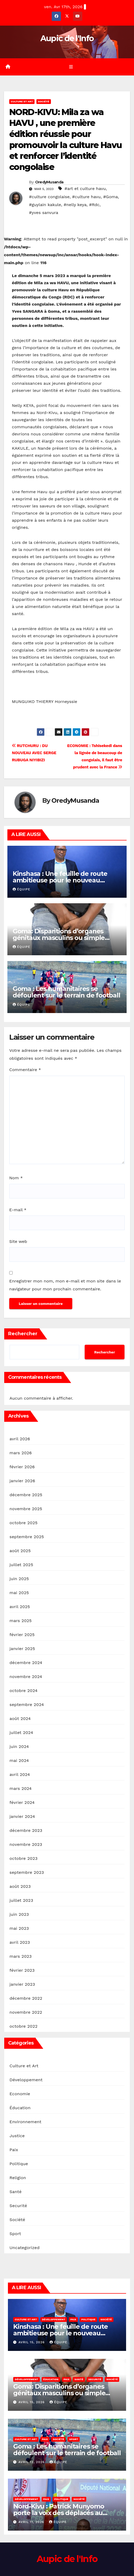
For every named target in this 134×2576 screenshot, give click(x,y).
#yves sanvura (43, 212)
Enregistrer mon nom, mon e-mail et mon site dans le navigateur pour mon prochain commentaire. (65, 1285)
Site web (18, 1241)
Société (43, 101)
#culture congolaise (49, 196)
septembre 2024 (26, 1704)
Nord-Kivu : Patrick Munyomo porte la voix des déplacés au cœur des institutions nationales (63, 2512)
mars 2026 (20, 1452)
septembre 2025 (26, 1536)
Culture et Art (22, 101)
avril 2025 (19, 1606)
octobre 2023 (23, 1858)
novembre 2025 (25, 1508)
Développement (25, 2079)
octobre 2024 (23, 1690)
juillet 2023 (21, 1900)
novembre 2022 (25, 2012)
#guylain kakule (45, 204)
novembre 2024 (25, 1676)
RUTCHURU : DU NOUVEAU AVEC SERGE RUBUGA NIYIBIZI (34, 752)
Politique (18, 2163)
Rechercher (22, 1334)
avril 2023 (19, 1942)
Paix (13, 2149)
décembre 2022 (25, 1998)
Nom (16, 1177)
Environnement (25, 2121)
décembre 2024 (25, 1662)
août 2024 (20, 1718)
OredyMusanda (49, 182)
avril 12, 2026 (32, 2462)
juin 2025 (19, 1578)
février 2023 (22, 1970)
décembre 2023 (25, 1830)
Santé (15, 2191)
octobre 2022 (23, 2026)
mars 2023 (20, 1956)
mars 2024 (20, 1788)
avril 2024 (19, 1774)
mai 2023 (19, 1928)
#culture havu (86, 196)
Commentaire (25, 1069)
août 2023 (20, 1886)
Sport (15, 2233)
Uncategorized (24, 2247)
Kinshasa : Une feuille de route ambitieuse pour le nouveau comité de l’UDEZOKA (60, 880)
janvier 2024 (22, 1816)
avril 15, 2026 (32, 2342)
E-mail (17, 1209)
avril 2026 (19, 1438)
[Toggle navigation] (70, 67)
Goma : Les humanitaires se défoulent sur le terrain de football (66, 992)
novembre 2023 (25, 1844)
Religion (17, 2177)
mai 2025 (19, 1592)
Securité (18, 2205)
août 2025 (20, 1550)
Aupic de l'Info (67, 38)
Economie (19, 2093)
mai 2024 (19, 1760)
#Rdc (94, 204)
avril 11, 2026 (31, 2522)
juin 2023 (19, 1914)
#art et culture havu (85, 188)
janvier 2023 (22, 1984)
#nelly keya (75, 204)
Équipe (21, 889)
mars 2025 (20, 1620)
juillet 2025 (21, 1564)
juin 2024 (19, 1746)
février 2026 (22, 1466)
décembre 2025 (25, 1494)
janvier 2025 (22, 1648)
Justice (17, 2135)
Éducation (20, 2107)
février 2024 (22, 1802)
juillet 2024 (21, 1732)
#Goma (110, 196)
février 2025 (22, 1634)
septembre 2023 (26, 1872)
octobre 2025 (23, 1522)
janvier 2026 (22, 1480)
